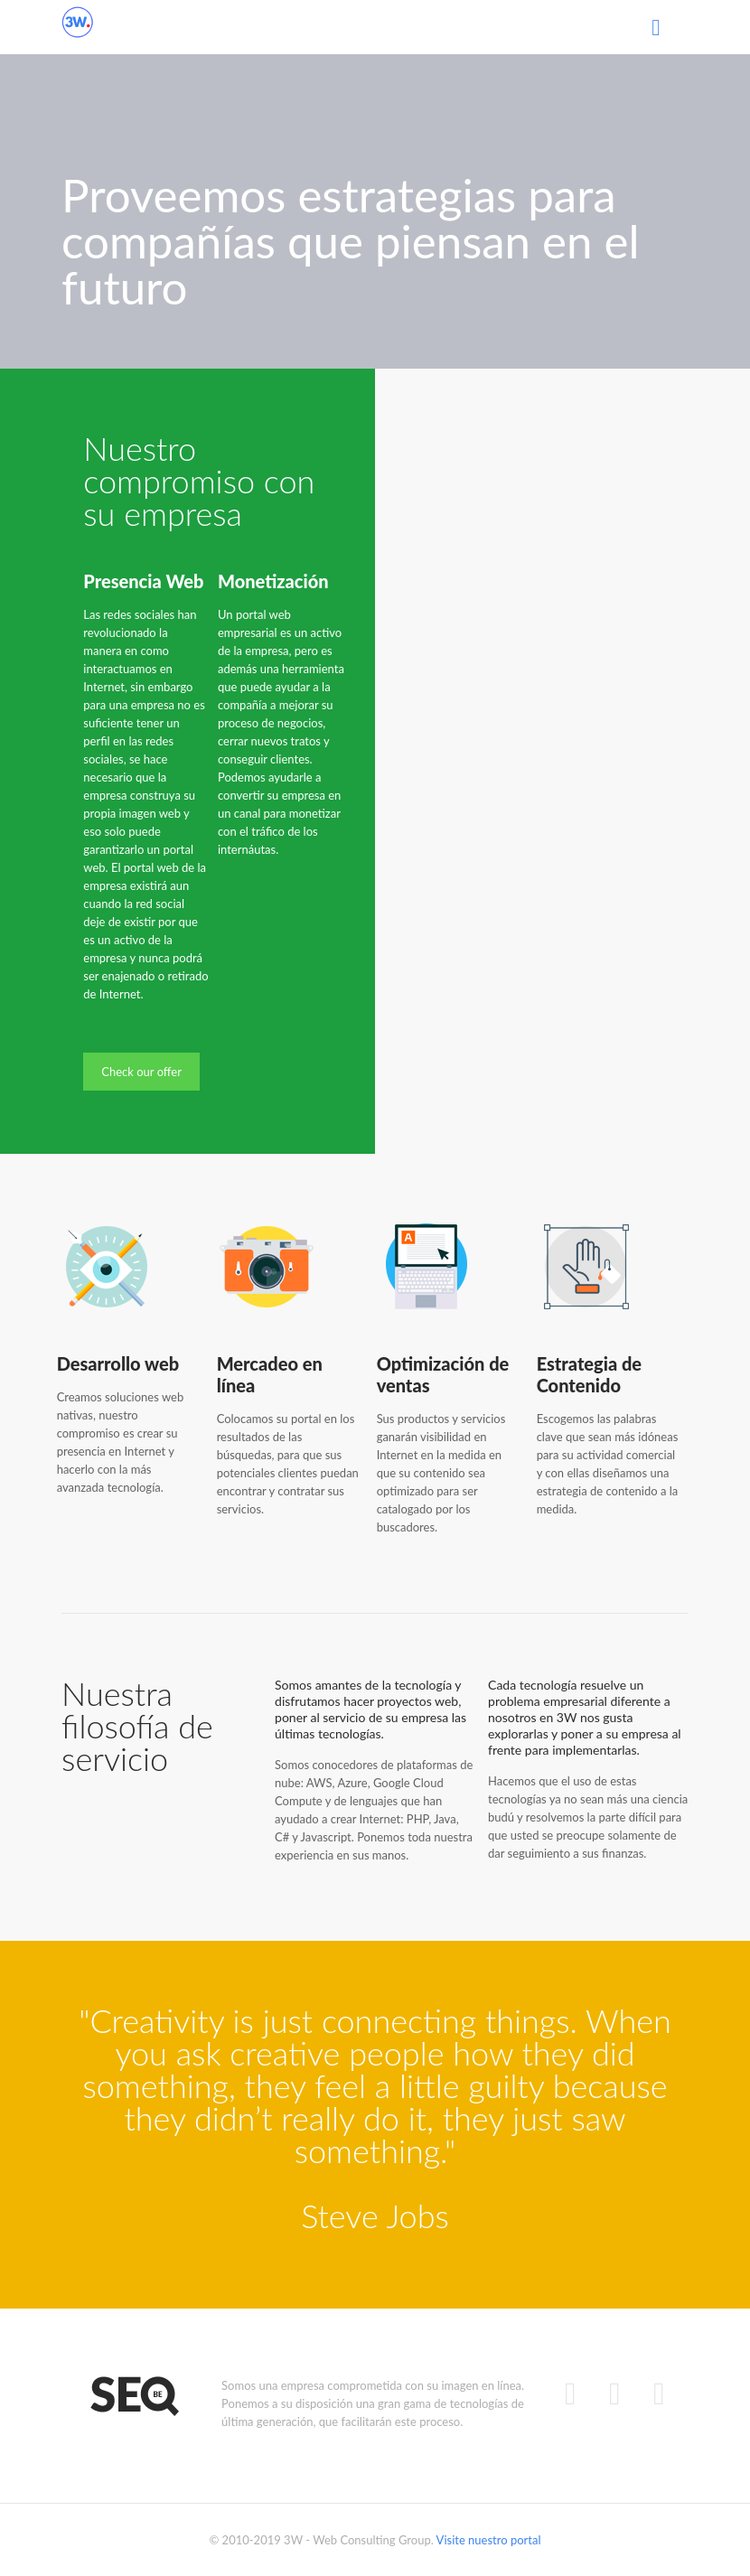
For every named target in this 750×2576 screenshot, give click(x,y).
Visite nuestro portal (488, 2540)
